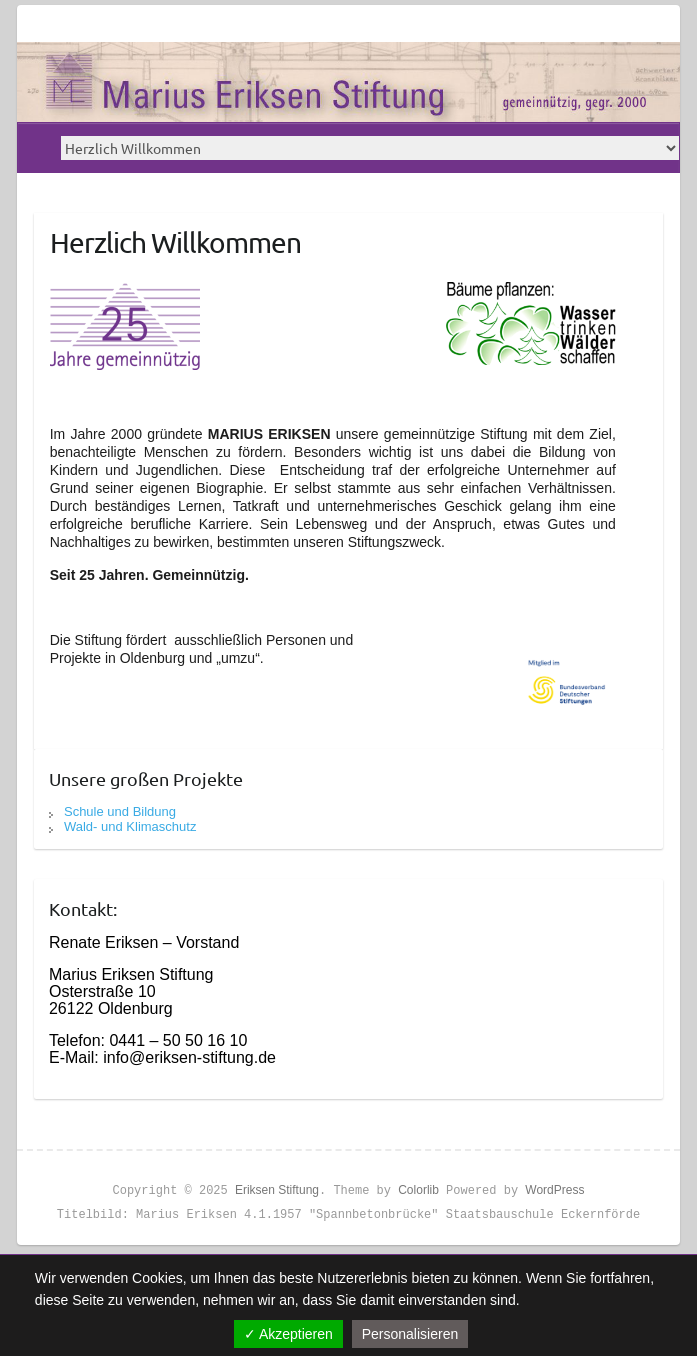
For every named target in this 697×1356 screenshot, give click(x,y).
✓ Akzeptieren (288, 1334)
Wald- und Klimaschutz (130, 826)
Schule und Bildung (120, 811)
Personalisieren (410, 1334)
